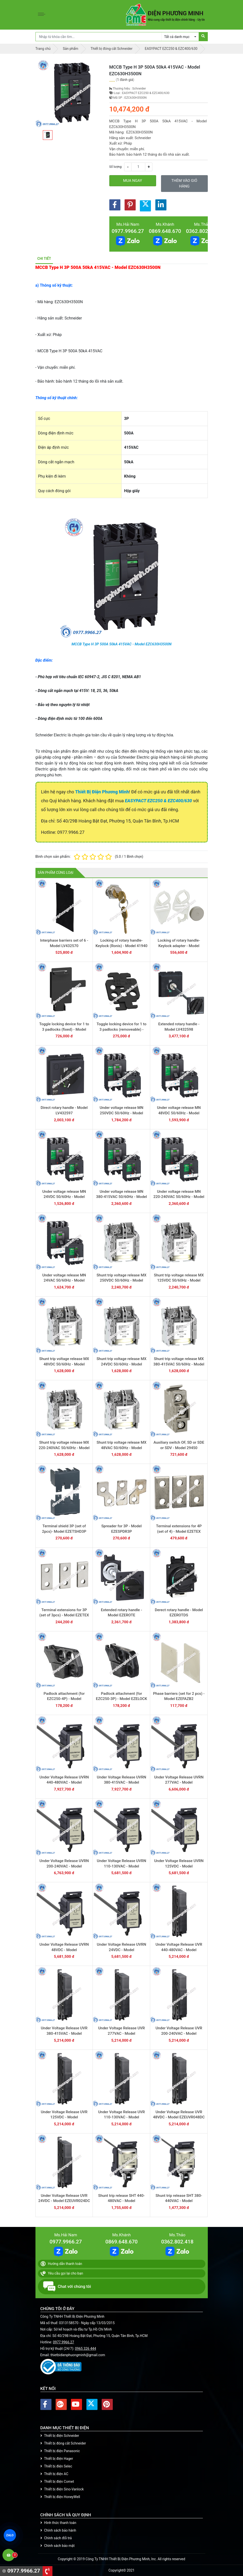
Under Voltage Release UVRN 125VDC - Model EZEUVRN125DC (178, 1866)
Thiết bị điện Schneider (59, 2436)
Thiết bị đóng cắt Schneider (63, 2443)
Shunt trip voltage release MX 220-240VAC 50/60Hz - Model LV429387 (64, 1447)
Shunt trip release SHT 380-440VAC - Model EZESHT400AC (179, 2200)
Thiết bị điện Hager (56, 2459)
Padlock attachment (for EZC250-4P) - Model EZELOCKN (64, 1698)
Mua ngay (132, 180)
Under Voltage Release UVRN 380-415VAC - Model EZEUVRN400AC (121, 1782)
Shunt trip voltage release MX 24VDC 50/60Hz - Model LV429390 (121, 1364)
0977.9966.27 (128, 231)
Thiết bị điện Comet (57, 2481)
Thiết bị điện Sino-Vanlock (62, 2489)
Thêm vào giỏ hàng (184, 183)
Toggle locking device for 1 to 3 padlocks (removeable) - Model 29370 (121, 1029)
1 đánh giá (125, 80)
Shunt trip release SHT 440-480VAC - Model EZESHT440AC (121, 2200)
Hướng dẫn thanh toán (61, 2263)
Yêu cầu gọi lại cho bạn (62, 2273)
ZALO (10, 2535)
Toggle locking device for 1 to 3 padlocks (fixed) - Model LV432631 (64, 1029)
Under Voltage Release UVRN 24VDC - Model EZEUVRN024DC (121, 1949)
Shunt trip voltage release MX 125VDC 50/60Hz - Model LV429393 (179, 1280)
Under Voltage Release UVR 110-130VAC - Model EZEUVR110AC (121, 2117)
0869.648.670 (165, 231)
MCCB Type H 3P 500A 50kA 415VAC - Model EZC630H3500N (121, 644)
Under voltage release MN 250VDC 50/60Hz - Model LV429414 (122, 1112)
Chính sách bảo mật (57, 2546)
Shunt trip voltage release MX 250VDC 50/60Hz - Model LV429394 (121, 1280)
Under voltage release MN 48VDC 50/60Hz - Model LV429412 (179, 1112)
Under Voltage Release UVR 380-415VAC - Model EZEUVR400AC (64, 2033)
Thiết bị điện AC (54, 2474)
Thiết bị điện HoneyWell (60, 2497)
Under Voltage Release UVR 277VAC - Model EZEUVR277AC (121, 2033)
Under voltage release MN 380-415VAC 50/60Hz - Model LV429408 (121, 1196)
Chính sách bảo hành (58, 2530)
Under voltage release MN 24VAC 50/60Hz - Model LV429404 (64, 1280)
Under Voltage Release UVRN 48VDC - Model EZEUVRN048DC (64, 1949)
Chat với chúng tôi (67, 2286)
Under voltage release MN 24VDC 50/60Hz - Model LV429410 (64, 1196)
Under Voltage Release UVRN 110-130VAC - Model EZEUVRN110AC (121, 1866)
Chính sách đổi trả (56, 2538)
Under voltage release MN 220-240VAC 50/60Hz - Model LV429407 (178, 1196)
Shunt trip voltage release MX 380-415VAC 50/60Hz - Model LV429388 (178, 1364)
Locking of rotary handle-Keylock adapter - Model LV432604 (179, 945)
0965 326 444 (85, 2349)
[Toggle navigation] (43, 15)
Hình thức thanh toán (58, 2523)
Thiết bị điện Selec (56, 2466)
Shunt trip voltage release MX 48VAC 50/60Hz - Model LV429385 (121, 1447)
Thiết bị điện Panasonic (60, 2451)
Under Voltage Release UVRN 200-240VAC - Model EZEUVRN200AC (64, 1866)
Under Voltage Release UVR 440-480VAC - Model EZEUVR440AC (179, 1949)
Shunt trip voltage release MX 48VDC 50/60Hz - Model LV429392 (64, 1364)
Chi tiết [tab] (44, 259)
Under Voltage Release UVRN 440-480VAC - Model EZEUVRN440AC (64, 1782)
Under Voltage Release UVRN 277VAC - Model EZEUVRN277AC (178, 1782)
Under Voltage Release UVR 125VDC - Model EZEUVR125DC (64, 2117)
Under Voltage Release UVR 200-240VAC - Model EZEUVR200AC (179, 2033)
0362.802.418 (202, 231)
